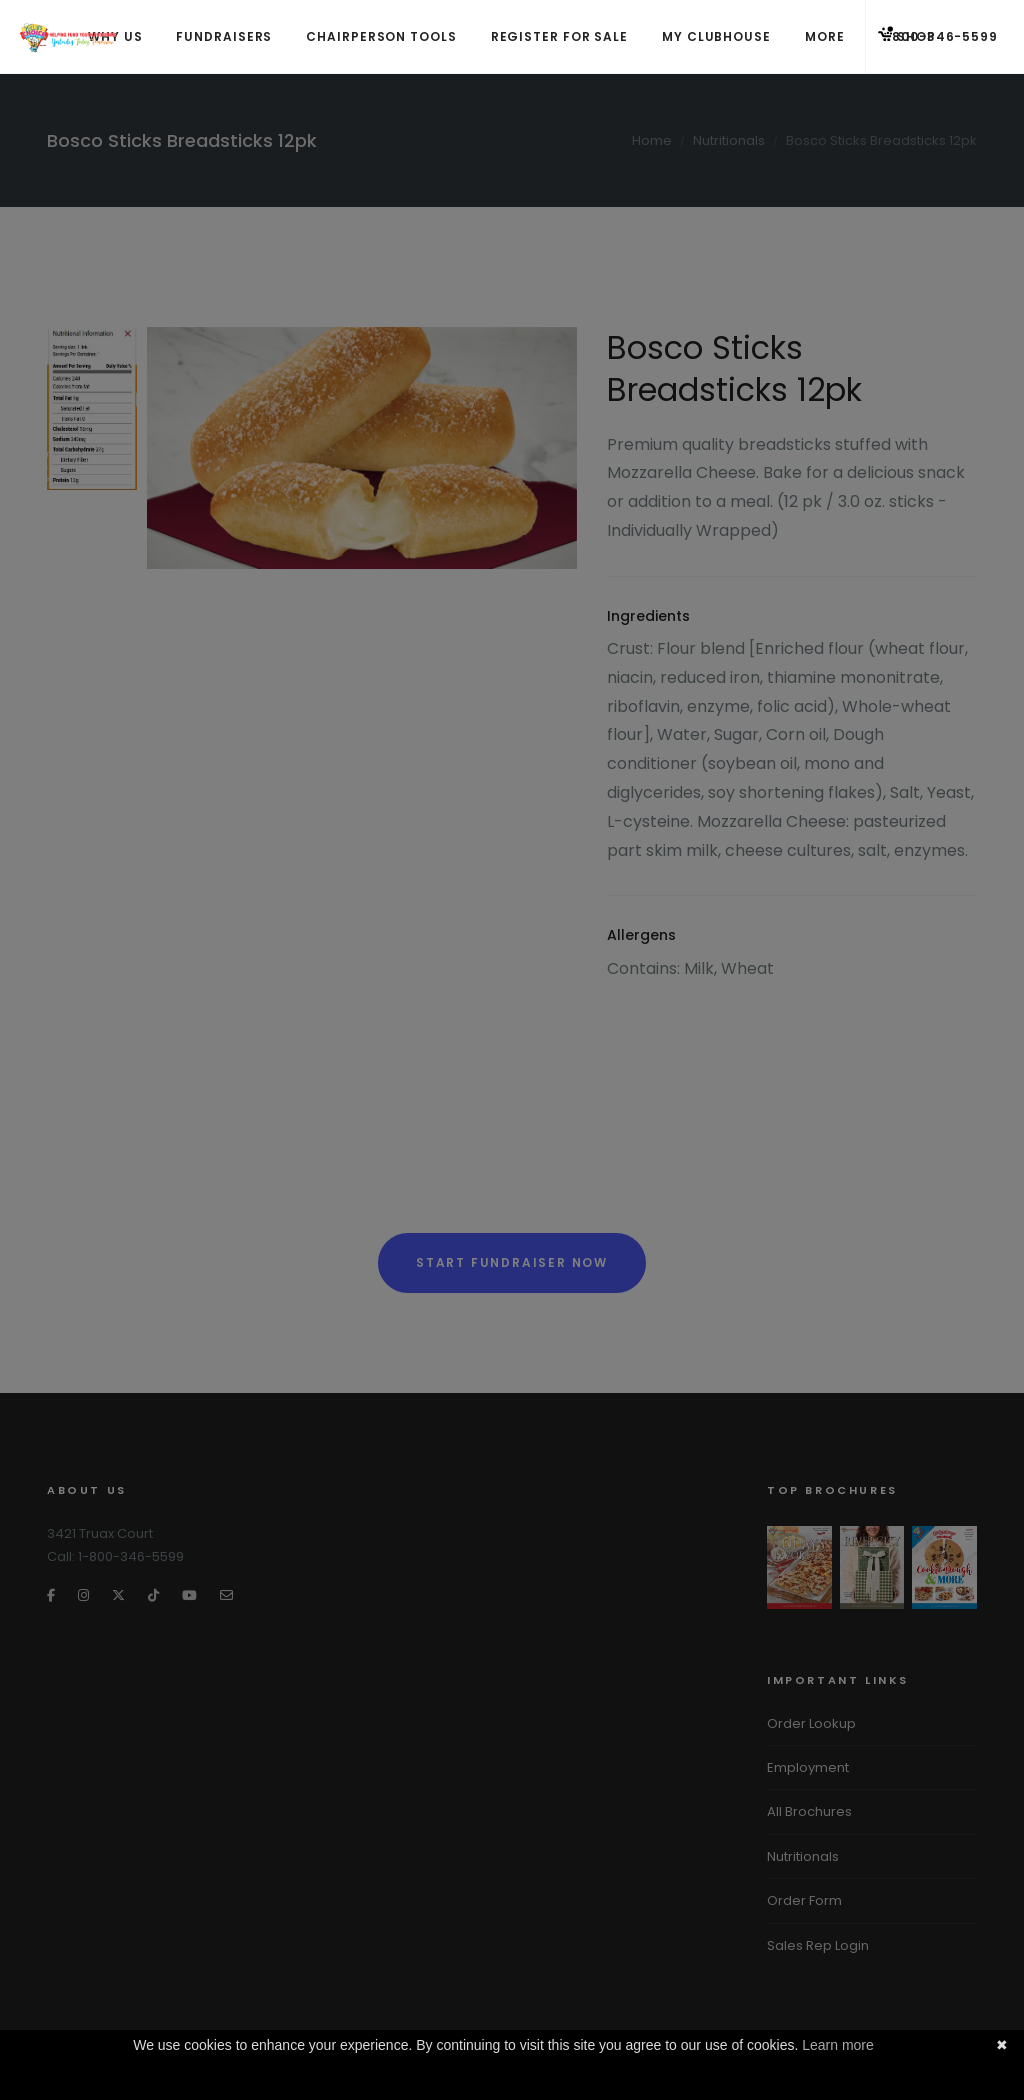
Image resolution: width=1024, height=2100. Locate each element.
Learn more (838, 2045)
